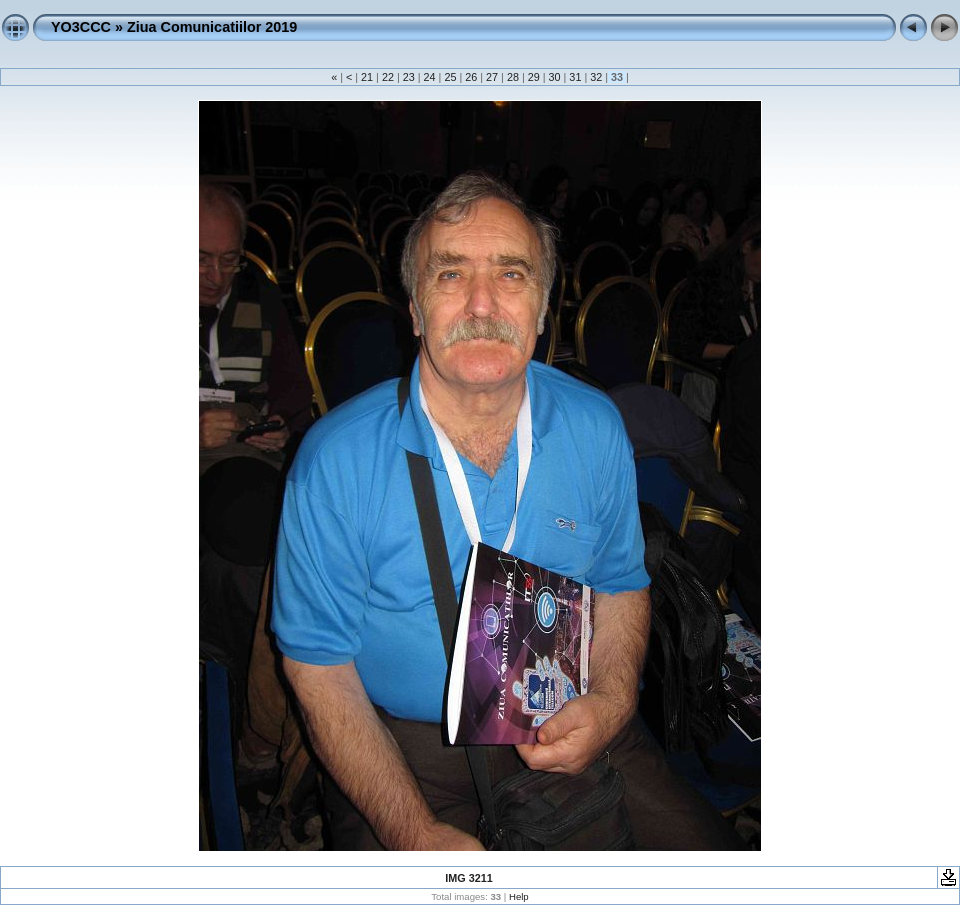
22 (388, 77)
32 (596, 77)
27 (492, 77)
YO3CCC (81, 27)
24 (430, 77)
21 (367, 77)
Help (519, 896)
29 (534, 77)
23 (409, 77)
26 (471, 77)
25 (450, 77)
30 (555, 77)
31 (575, 77)
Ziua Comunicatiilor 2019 (212, 27)
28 (513, 77)
